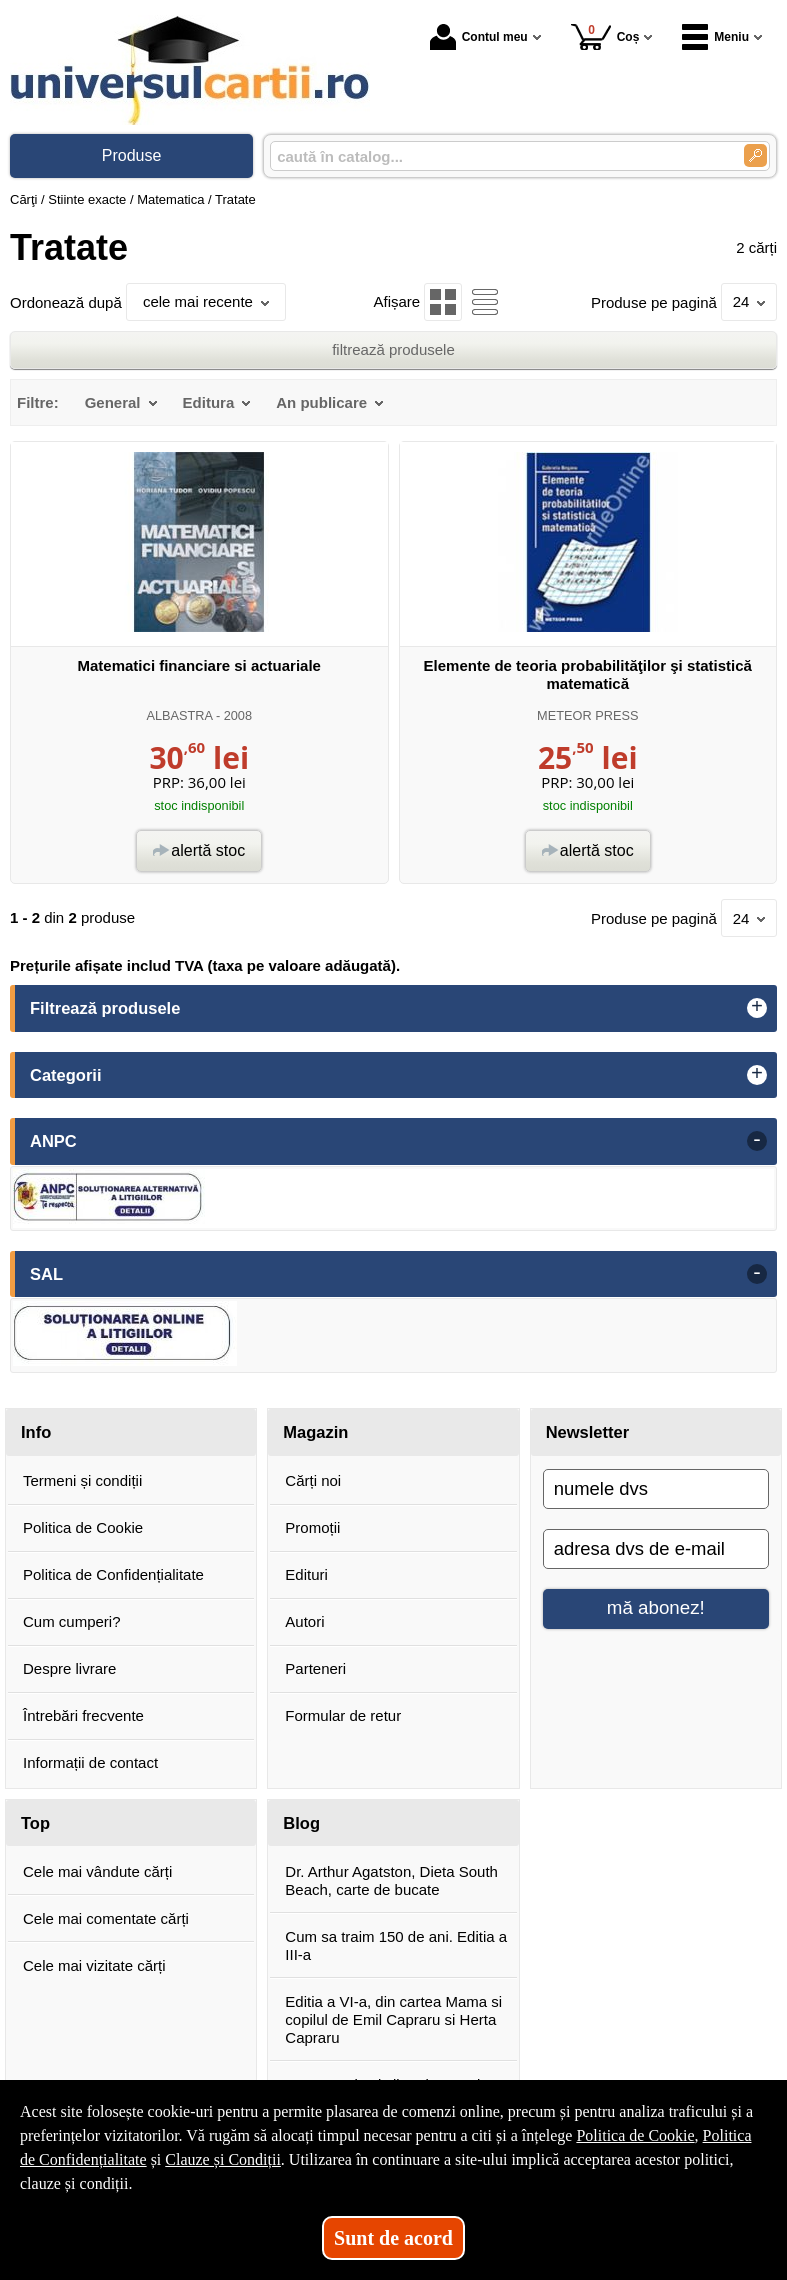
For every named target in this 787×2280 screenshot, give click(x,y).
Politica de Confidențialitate (113, 1574)
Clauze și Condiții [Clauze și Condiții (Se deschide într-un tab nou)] (223, 2159)
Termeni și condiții (82, 1480)
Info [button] (36, 1432)
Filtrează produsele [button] (105, 1008)
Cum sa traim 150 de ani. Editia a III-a (396, 1945)
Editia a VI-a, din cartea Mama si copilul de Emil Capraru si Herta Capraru (393, 2019)
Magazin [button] (315, 1432)
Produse (132, 155)
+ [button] (757, 1008)
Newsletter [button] (587, 1432)
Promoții (312, 1527)
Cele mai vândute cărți (97, 1871)
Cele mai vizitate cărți (94, 1965)
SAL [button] (46, 1274)
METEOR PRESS (587, 715)
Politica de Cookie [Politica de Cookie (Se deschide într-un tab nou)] (635, 2135)
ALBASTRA (179, 715)
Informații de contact (90, 1762)
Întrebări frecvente (83, 1715)
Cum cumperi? (72, 1621)
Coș (605, 36)
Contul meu (479, 37)
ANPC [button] (53, 1141)
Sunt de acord (393, 2238)
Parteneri (315, 1668)
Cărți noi (313, 1480)
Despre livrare (69, 1668)
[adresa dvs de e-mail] (656, 1549)
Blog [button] (301, 1823)
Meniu (715, 37)
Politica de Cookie (83, 1527)
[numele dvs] (656, 1489)
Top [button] (35, 1823)
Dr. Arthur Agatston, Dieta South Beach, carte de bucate (391, 1880)
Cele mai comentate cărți (106, 1918)
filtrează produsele (393, 349)
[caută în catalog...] (499, 156)
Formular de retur (343, 1715)
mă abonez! (656, 1607)
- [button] (757, 1141)
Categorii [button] (66, 1075)
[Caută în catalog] (755, 155)
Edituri (306, 1574)
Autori (304, 1621)
